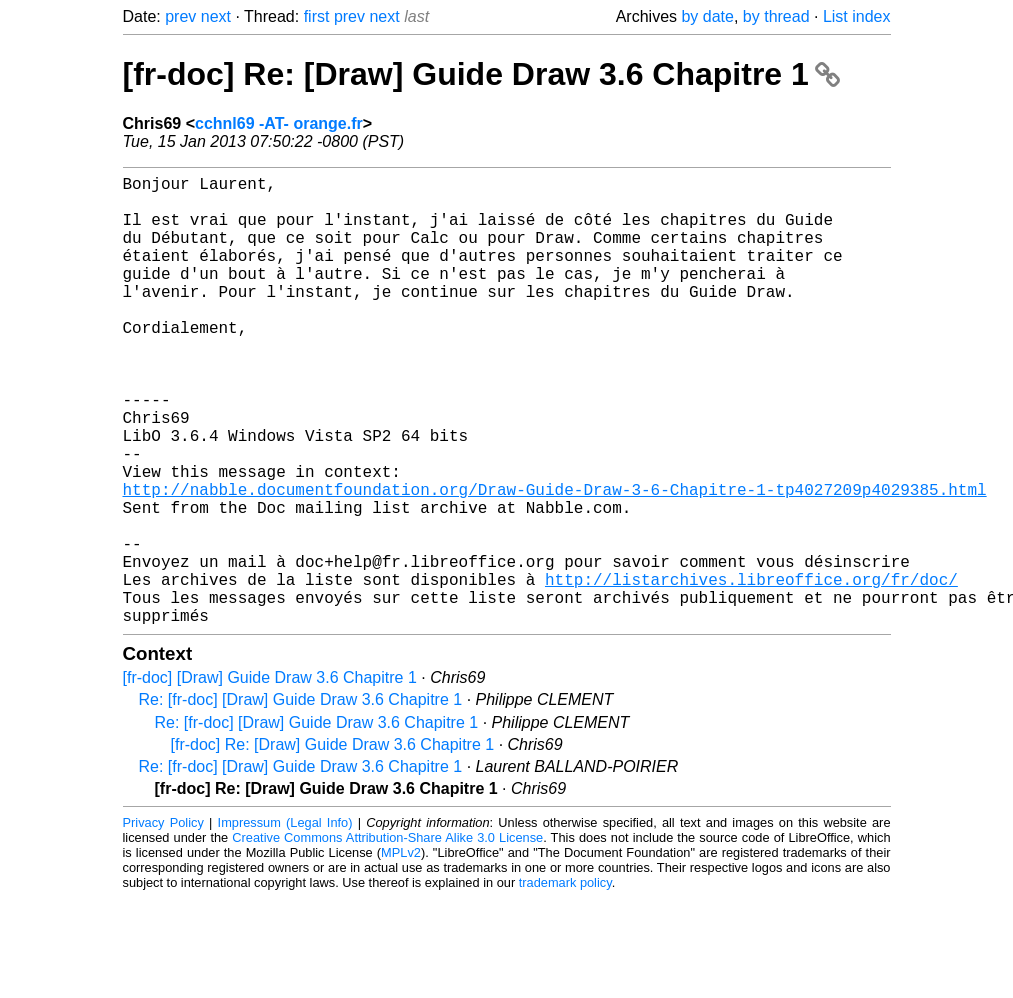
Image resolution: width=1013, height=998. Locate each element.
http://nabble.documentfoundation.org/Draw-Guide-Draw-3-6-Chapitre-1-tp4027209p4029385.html (555, 561)
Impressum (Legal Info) (285, 922)
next (216, 16)
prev (180, 16)
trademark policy (565, 982)
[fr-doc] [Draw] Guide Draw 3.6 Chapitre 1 (270, 777)
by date (707, 16)
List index (857, 16)
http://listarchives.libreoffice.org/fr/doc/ (751, 671)
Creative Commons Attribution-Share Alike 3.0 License (387, 937)
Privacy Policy (163, 922)
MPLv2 (401, 952)
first (317, 16)
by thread (776, 16)
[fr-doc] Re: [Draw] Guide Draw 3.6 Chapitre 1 (481, 74)
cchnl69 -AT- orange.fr (279, 123)
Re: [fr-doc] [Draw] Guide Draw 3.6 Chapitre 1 (301, 799)
